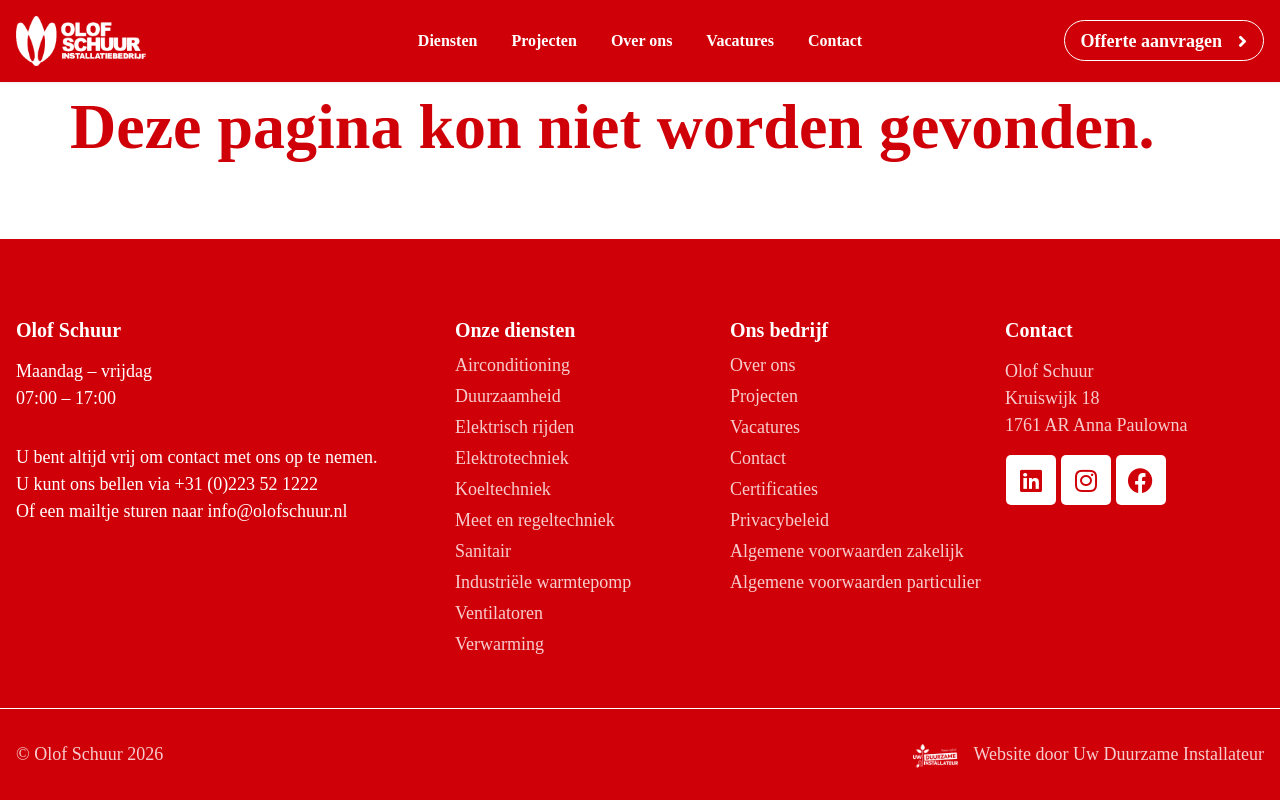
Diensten (448, 40)
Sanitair (483, 551)
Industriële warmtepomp (543, 582)
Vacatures (740, 40)
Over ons (641, 40)
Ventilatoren (499, 613)
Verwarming (499, 644)
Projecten (543, 40)
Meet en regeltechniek (535, 520)
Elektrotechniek (512, 458)
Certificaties (774, 489)
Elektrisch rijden (514, 427)
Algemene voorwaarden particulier (855, 582)
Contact (835, 40)
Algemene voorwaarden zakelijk (847, 551)
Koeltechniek (503, 489)
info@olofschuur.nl (277, 511)
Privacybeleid (779, 520)
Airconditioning (512, 365)
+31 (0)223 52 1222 (246, 484)
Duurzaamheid (508, 396)
